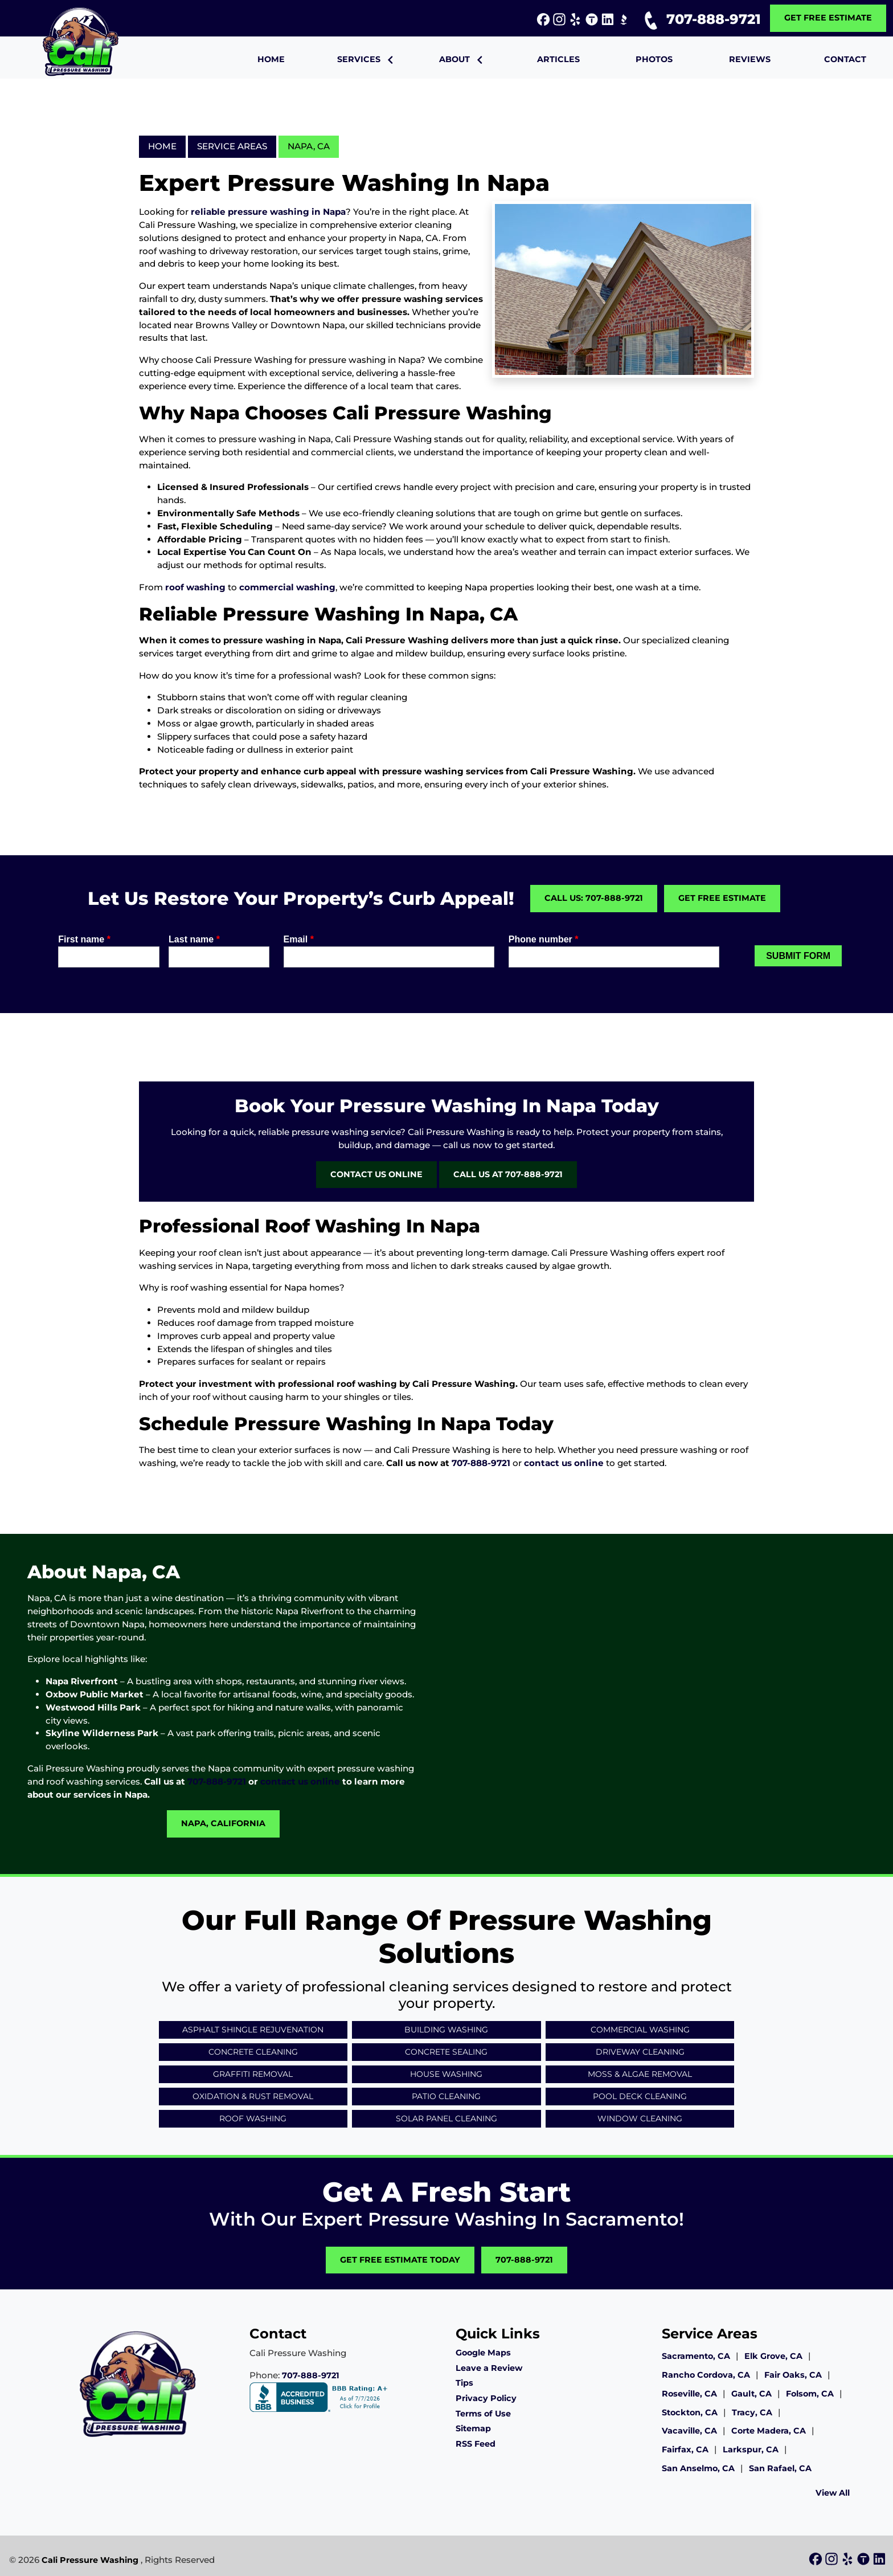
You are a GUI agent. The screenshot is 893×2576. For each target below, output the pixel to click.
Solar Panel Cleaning (446, 2118)
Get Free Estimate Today (400, 2260)
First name (84, 939)
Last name (194, 939)
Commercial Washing (640, 2029)
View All (833, 2493)
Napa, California (223, 1823)
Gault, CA (751, 2394)
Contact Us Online (376, 1174)
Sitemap (473, 2428)
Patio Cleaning (446, 2096)
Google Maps (483, 2353)
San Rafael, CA (780, 2468)
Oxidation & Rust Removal (252, 2096)
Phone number (544, 939)
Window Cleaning (639, 2118)
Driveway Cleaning (640, 2052)
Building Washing (446, 2029)
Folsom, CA (810, 2394)
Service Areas (232, 146)
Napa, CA (309, 146)
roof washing (195, 587)
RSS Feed (475, 2444)
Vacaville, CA (689, 2431)
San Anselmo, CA (698, 2468)
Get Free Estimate (828, 18)
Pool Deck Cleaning (640, 2096)
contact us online (564, 1463)
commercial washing (287, 587)
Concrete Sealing (446, 2052)
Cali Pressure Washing (90, 2560)
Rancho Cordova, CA (706, 2375)
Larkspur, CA (751, 2449)
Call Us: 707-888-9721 (593, 898)
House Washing (446, 2074)
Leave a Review (489, 2368)
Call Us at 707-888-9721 (508, 1174)
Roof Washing (252, 2118)
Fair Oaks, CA (793, 2375)
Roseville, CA (689, 2394)
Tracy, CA (752, 2412)
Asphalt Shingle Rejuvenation (252, 2029)
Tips (464, 2383)
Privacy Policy (486, 2398)
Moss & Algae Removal (640, 2074)
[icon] (544, 20)
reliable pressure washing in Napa (268, 211)
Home (162, 146)
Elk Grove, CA (773, 2356)
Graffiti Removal (253, 2074)
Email (299, 939)
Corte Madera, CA (768, 2431)
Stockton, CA (690, 2412)
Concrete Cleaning (253, 2052)
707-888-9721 (700, 19)
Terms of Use (483, 2413)
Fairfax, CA (685, 2449)
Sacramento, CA (696, 2356)
